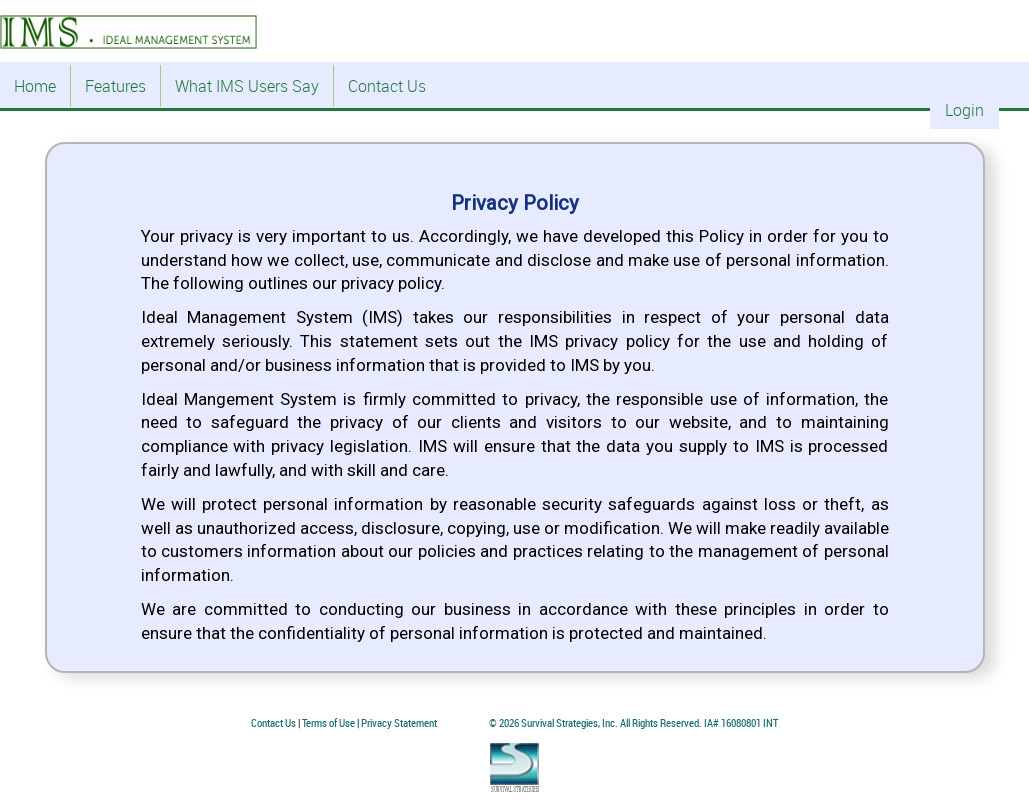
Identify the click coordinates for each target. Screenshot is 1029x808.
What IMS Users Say (247, 86)
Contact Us (387, 86)
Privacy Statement (399, 722)
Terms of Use (328, 722)
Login (964, 110)
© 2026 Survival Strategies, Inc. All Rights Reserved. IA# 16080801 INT (633, 722)
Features (115, 86)
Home (35, 86)
